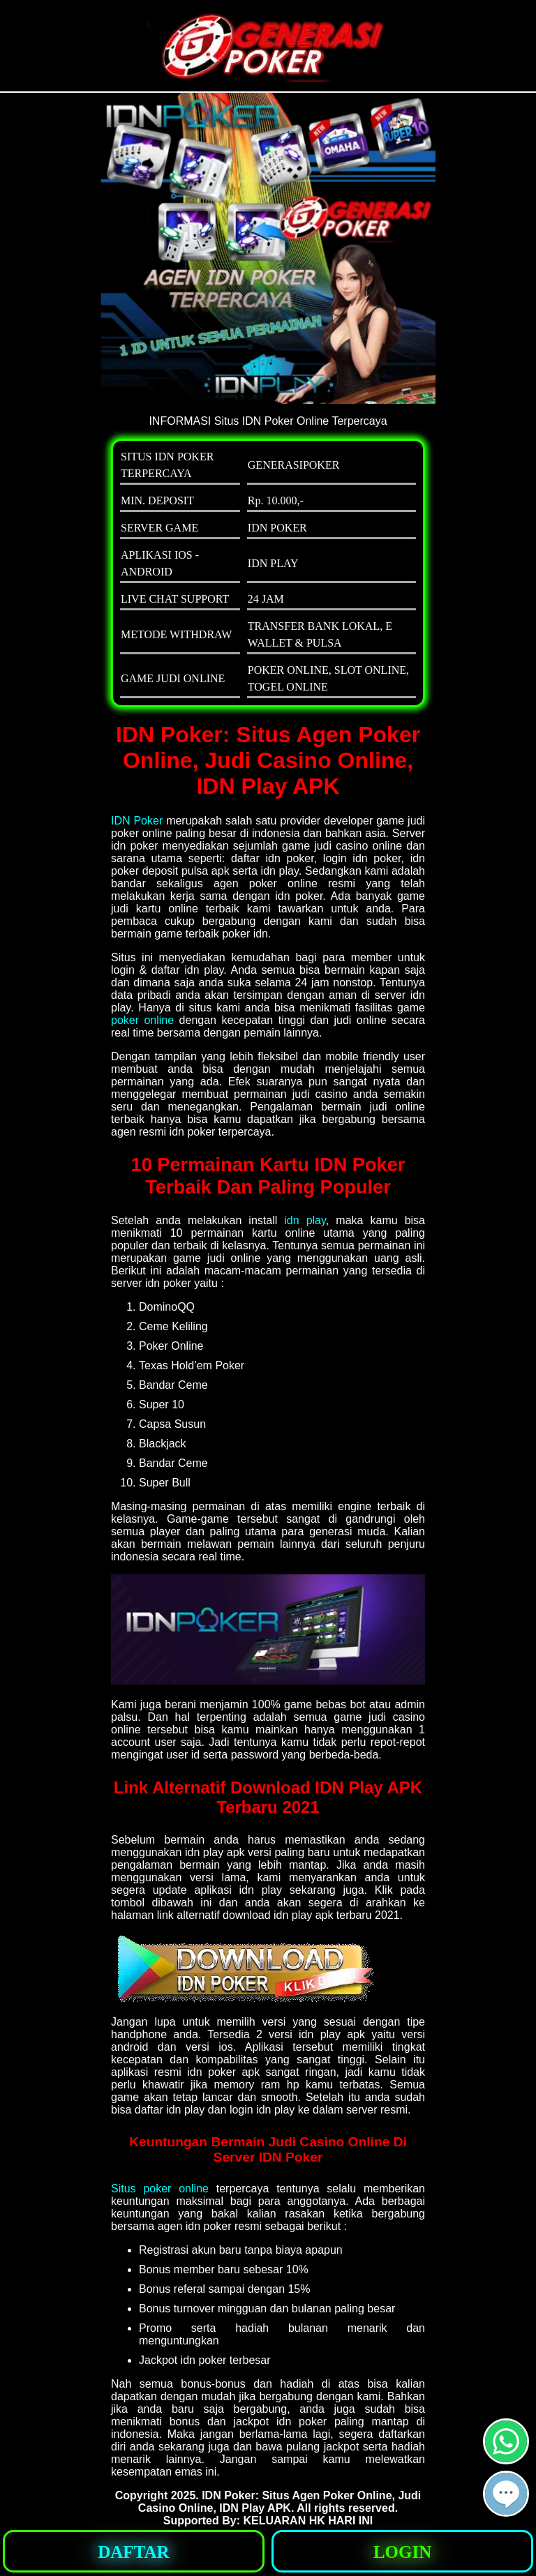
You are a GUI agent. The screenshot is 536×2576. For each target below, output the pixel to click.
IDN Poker (137, 821)
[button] (506, 2494)
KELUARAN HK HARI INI (308, 2520)
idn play (305, 1220)
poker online (142, 1020)
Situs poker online (160, 2188)
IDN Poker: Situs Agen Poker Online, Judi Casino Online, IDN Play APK (279, 2502)
